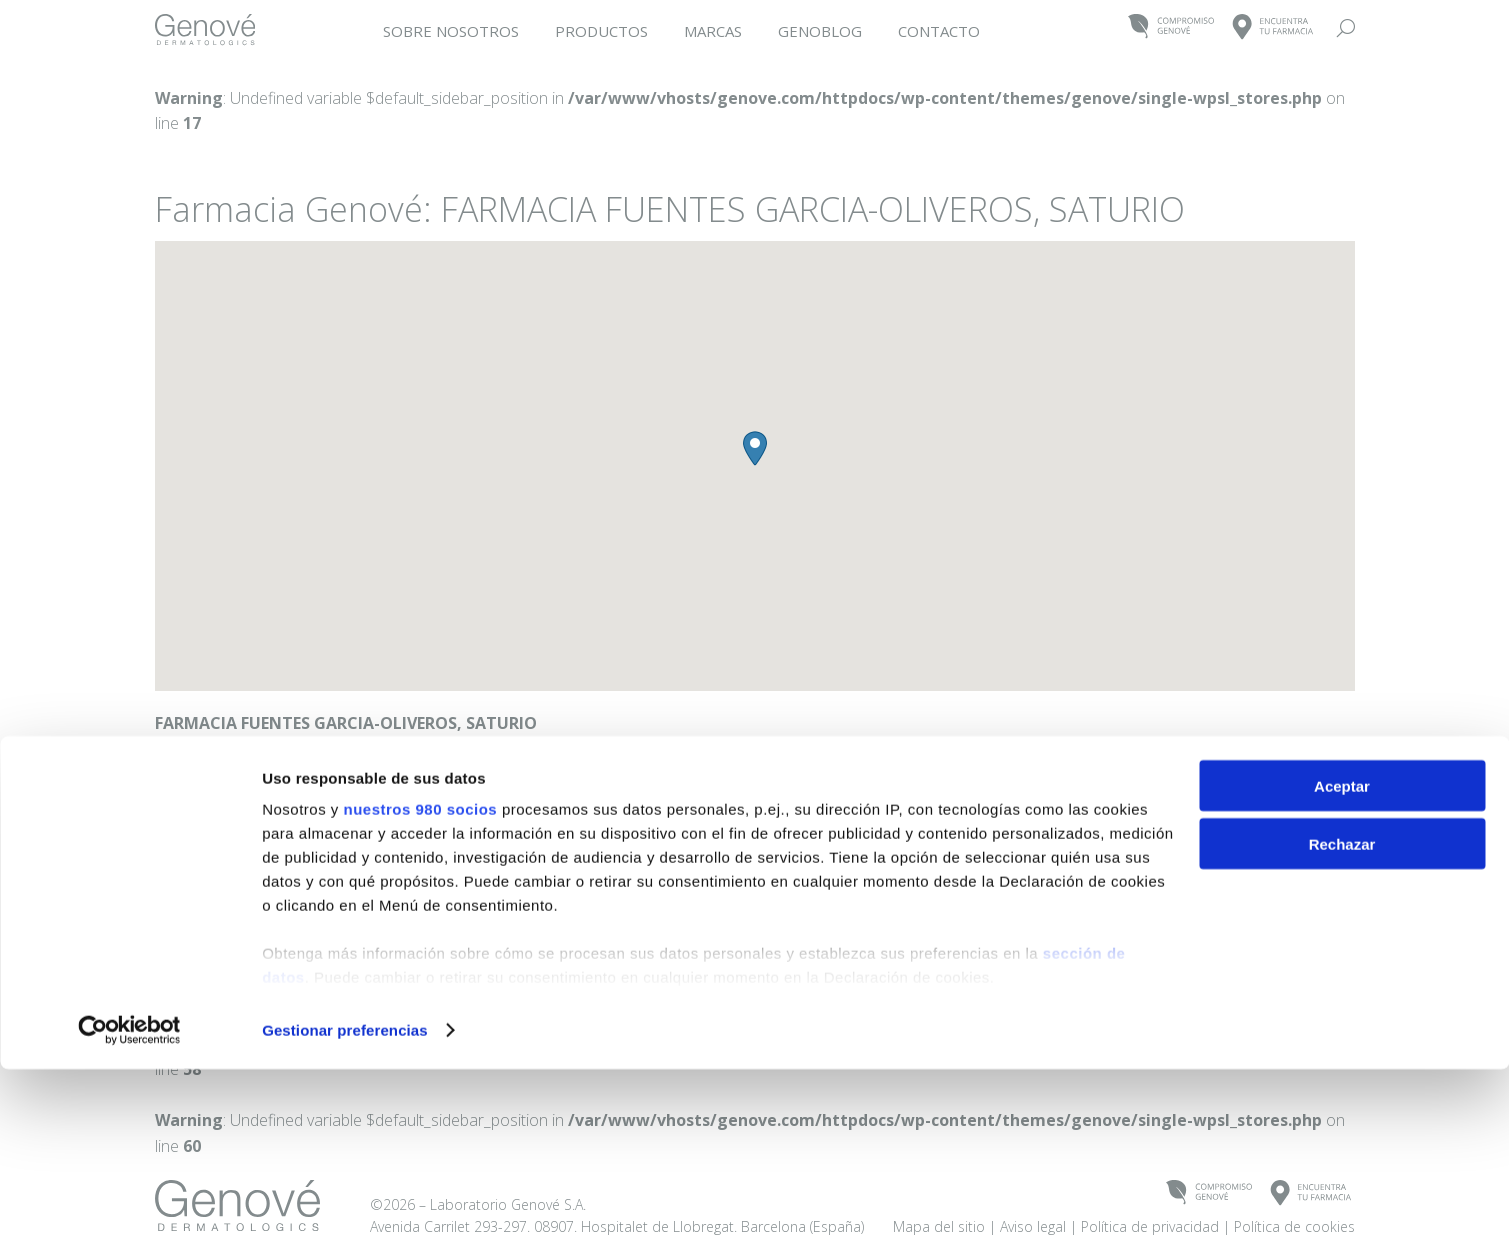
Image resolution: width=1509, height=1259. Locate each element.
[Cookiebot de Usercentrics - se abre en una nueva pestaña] (129, 1220)
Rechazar (1342, 1034)
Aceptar (1342, 975)
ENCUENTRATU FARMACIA (1273, 27)
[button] (755, 448)
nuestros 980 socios (420, 998)
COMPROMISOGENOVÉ (1171, 27)
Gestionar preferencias (345, 1219)
